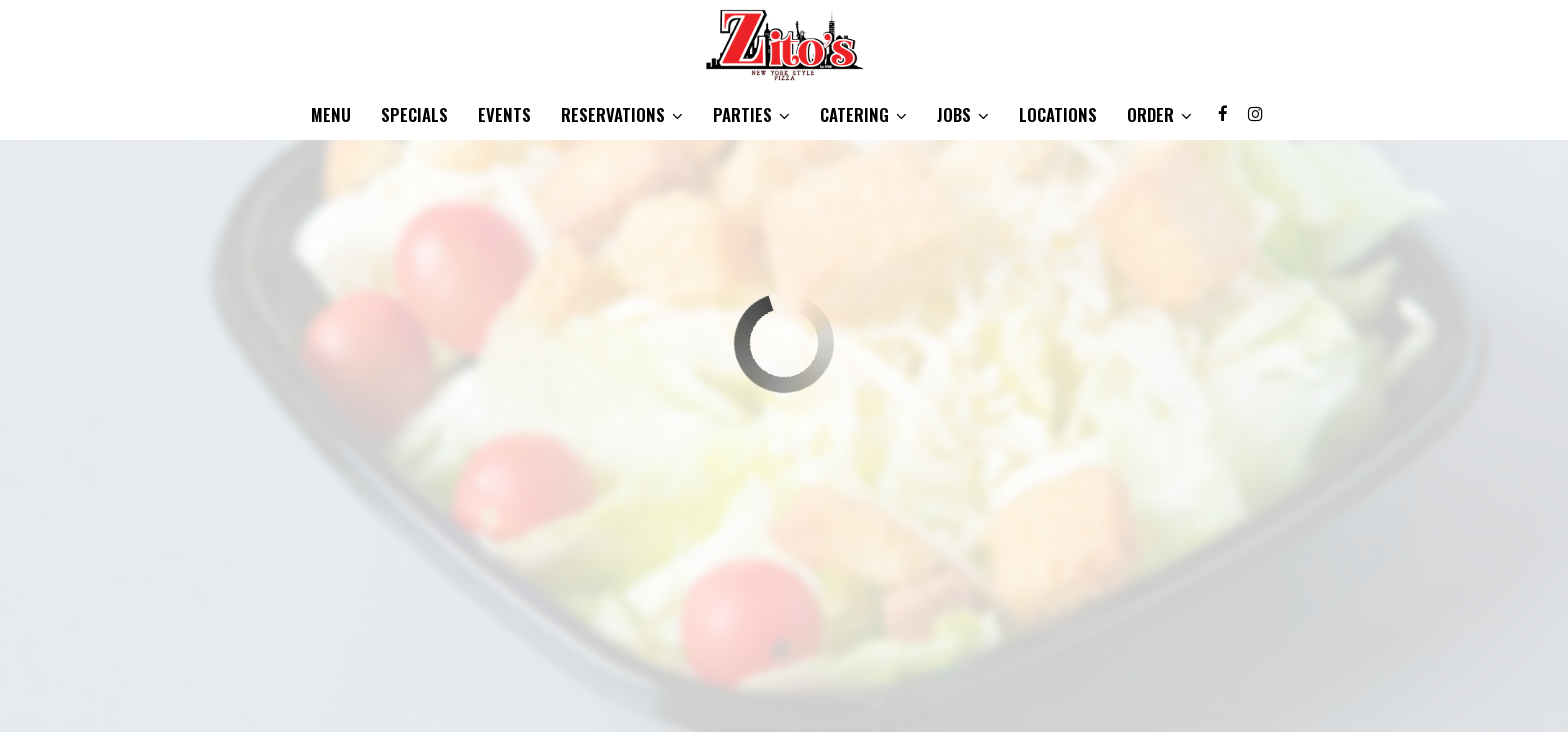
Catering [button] (863, 115)
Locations (1058, 115)
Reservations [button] (622, 115)
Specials (414, 115)
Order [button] (1159, 115)
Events (504, 115)
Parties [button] (751, 115)
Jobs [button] (963, 115)
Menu (331, 115)
